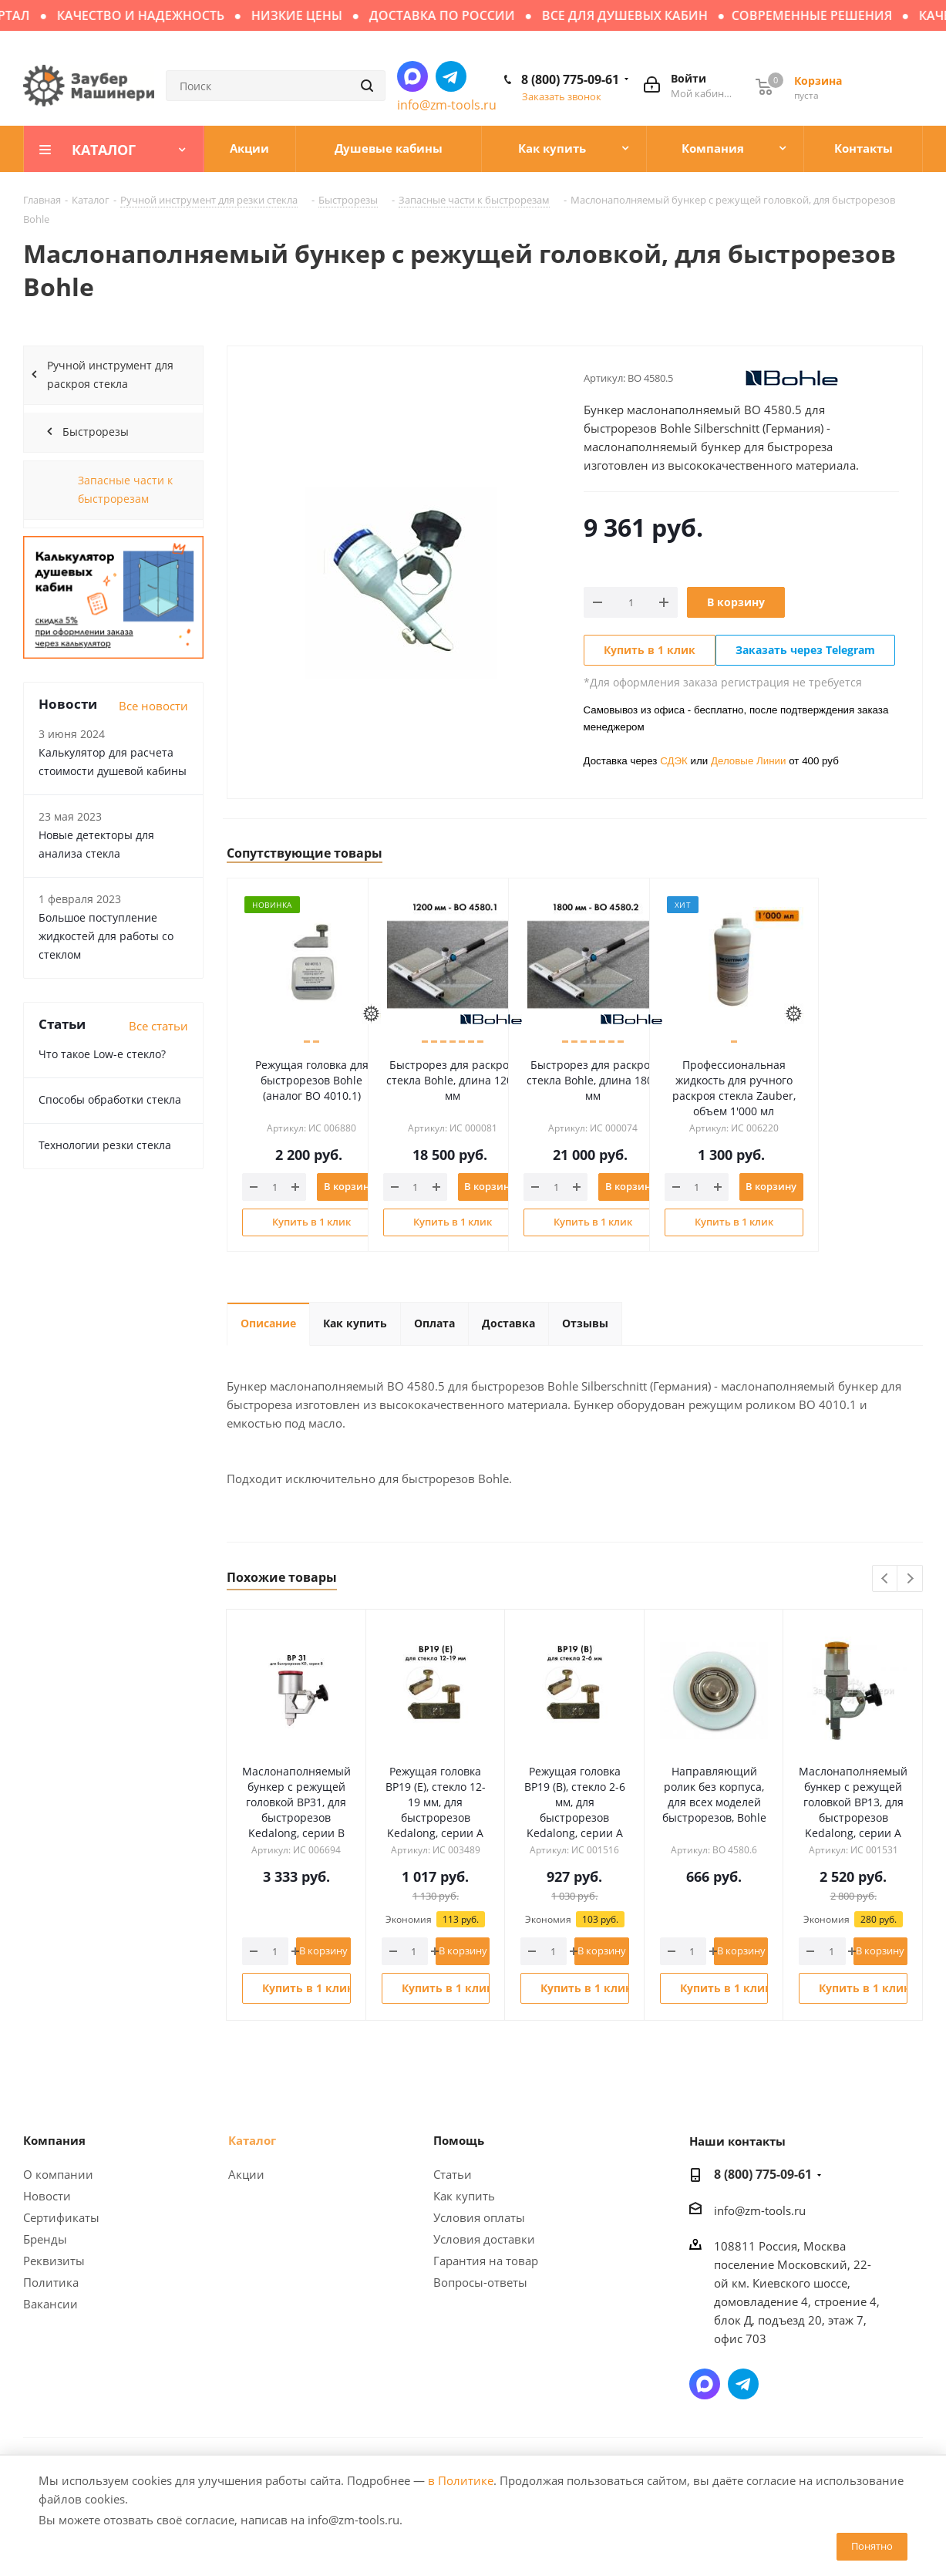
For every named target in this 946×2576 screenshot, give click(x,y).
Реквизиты (54, 2260)
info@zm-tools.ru (447, 104)
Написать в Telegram (451, 76)
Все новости (153, 705)
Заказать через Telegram (805, 649)
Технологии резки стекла (105, 1145)
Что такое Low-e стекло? (102, 1054)
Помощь (458, 2140)
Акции (246, 2174)
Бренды (45, 2239)
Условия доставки (484, 2239)
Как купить (464, 2195)
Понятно (872, 2546)
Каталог (252, 2140)
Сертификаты (61, 2217)
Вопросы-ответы (480, 2282)
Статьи (452, 2174)
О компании (58, 2174)
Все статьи (158, 1025)
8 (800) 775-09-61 (570, 79)
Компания (54, 2140)
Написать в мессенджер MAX (412, 76)
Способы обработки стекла (110, 1099)
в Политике (460, 2480)
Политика (51, 2282)
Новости (47, 2195)
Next (910, 1579)
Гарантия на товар (485, 2260)
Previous (885, 1579)
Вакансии (50, 2303)
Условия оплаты (479, 2217)
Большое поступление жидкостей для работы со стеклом (106, 936)
